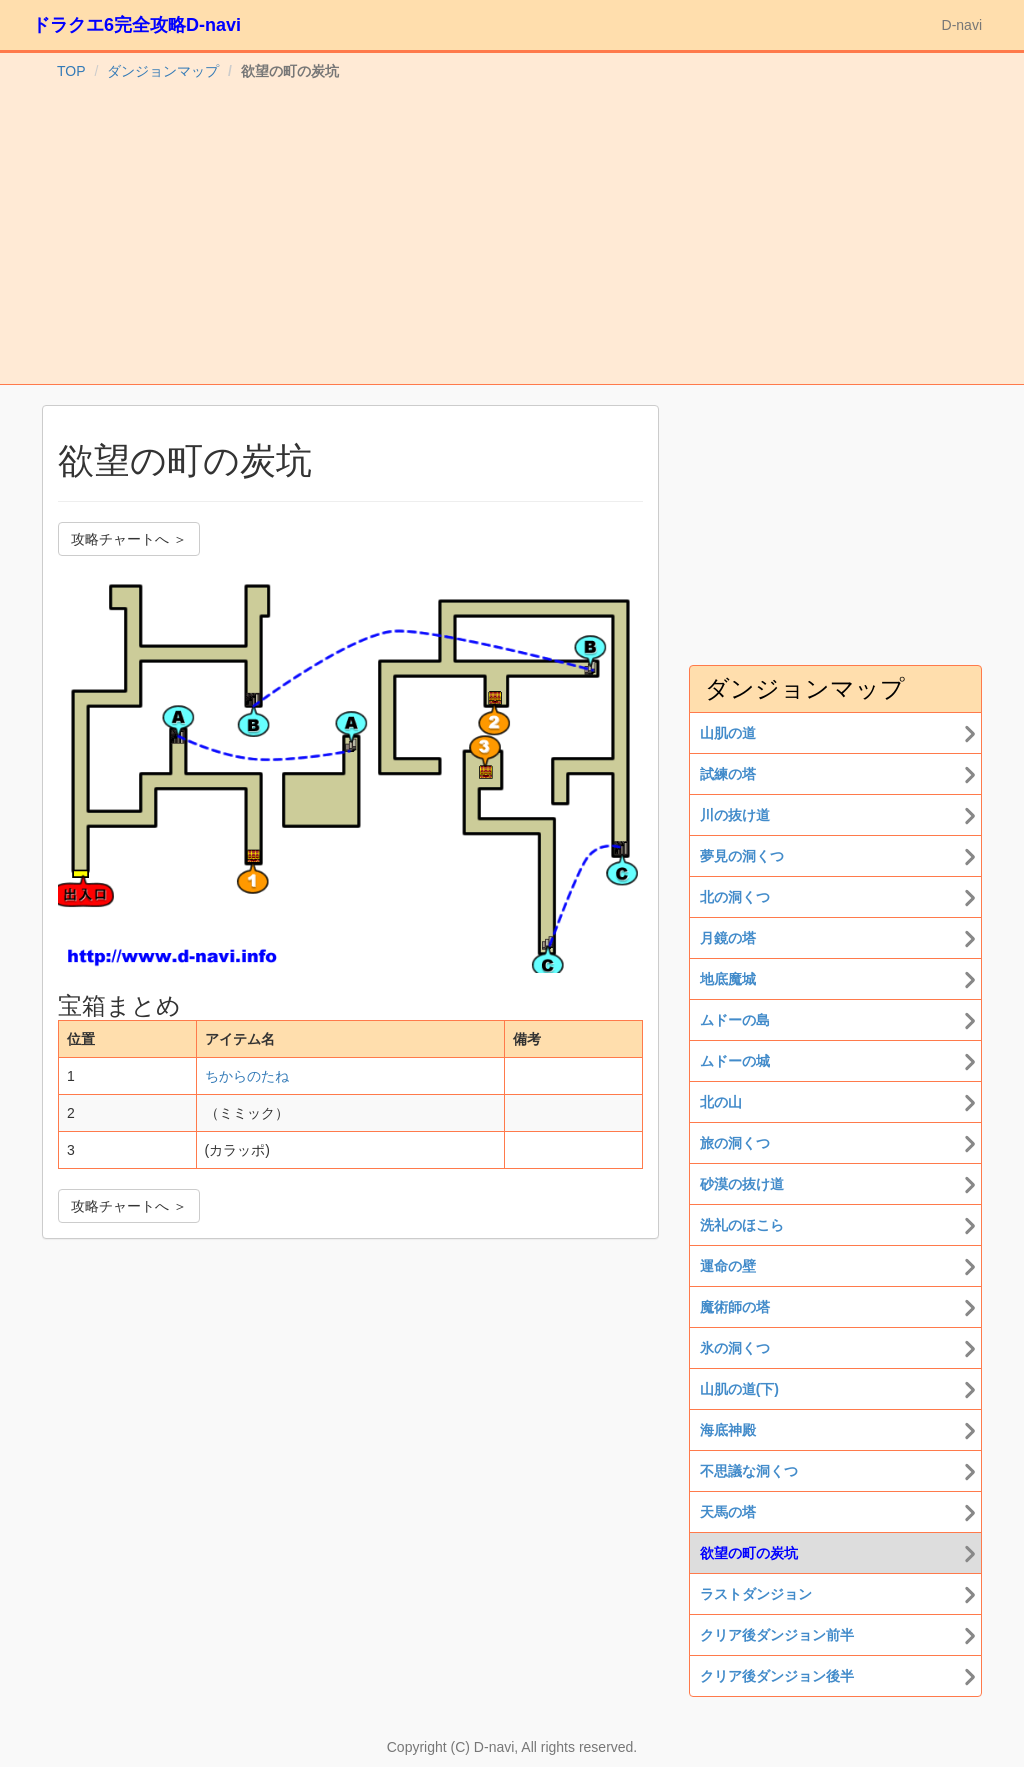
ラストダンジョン (756, 1594)
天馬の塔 (728, 1512)
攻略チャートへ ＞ (129, 539)
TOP (71, 71)
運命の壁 (728, 1266)
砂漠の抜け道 (742, 1184)
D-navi (962, 25)
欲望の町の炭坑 (749, 1553)
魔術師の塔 (735, 1307)
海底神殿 (728, 1430)
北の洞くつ (735, 897)
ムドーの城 (735, 1061)
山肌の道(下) (739, 1389)
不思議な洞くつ (749, 1471)
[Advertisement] (512, 234)
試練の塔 (728, 774)
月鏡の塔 (728, 938)
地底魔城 (728, 979)
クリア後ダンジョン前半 (777, 1635)
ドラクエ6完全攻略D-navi (136, 25)
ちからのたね (247, 1076)
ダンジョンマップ (163, 71)
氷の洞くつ (735, 1348)
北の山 (721, 1102)
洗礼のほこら (742, 1225)
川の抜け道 (735, 815)
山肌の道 (728, 733)
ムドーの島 (735, 1020)
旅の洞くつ (735, 1143)
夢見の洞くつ (742, 856)
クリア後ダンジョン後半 (777, 1676)
